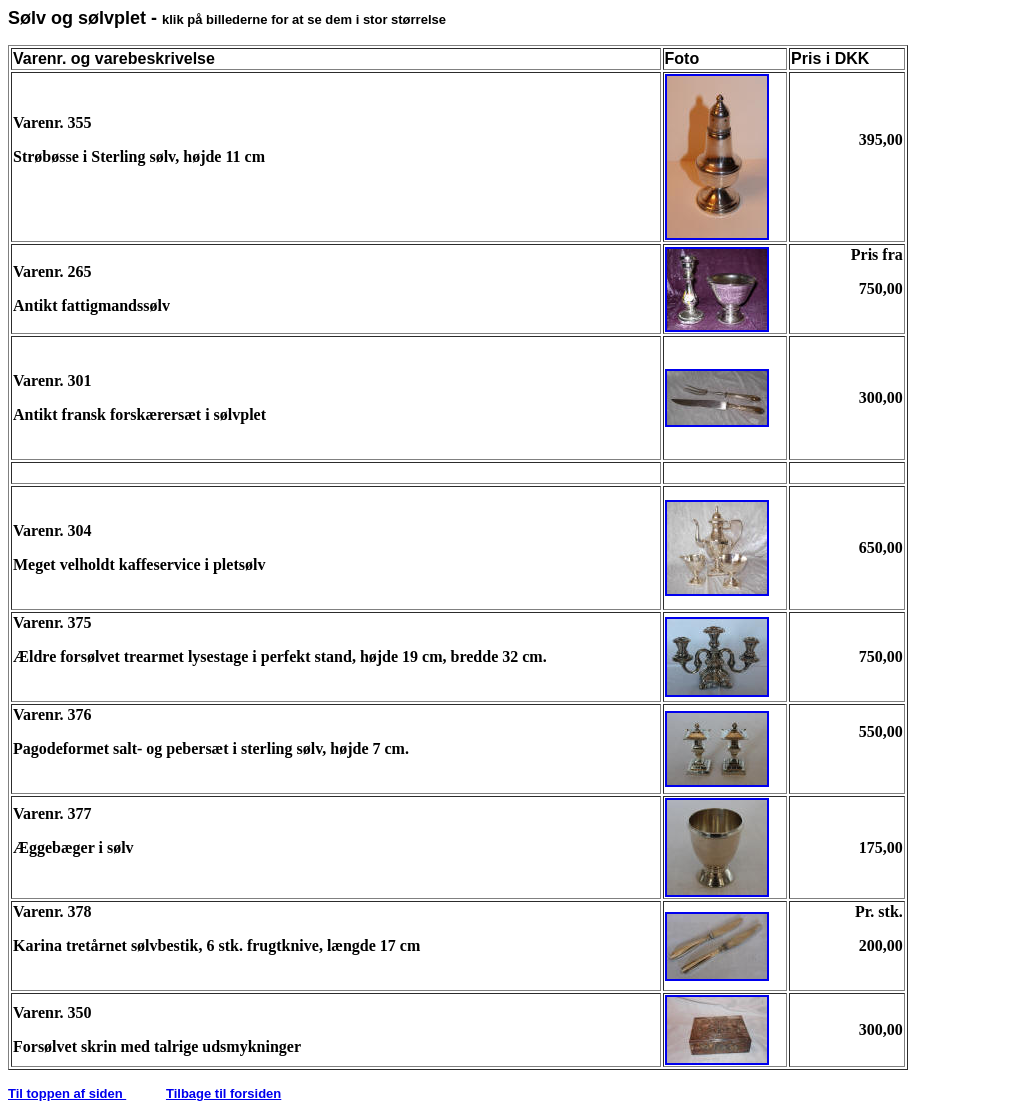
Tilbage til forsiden (223, 1093)
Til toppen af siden (67, 1093)
